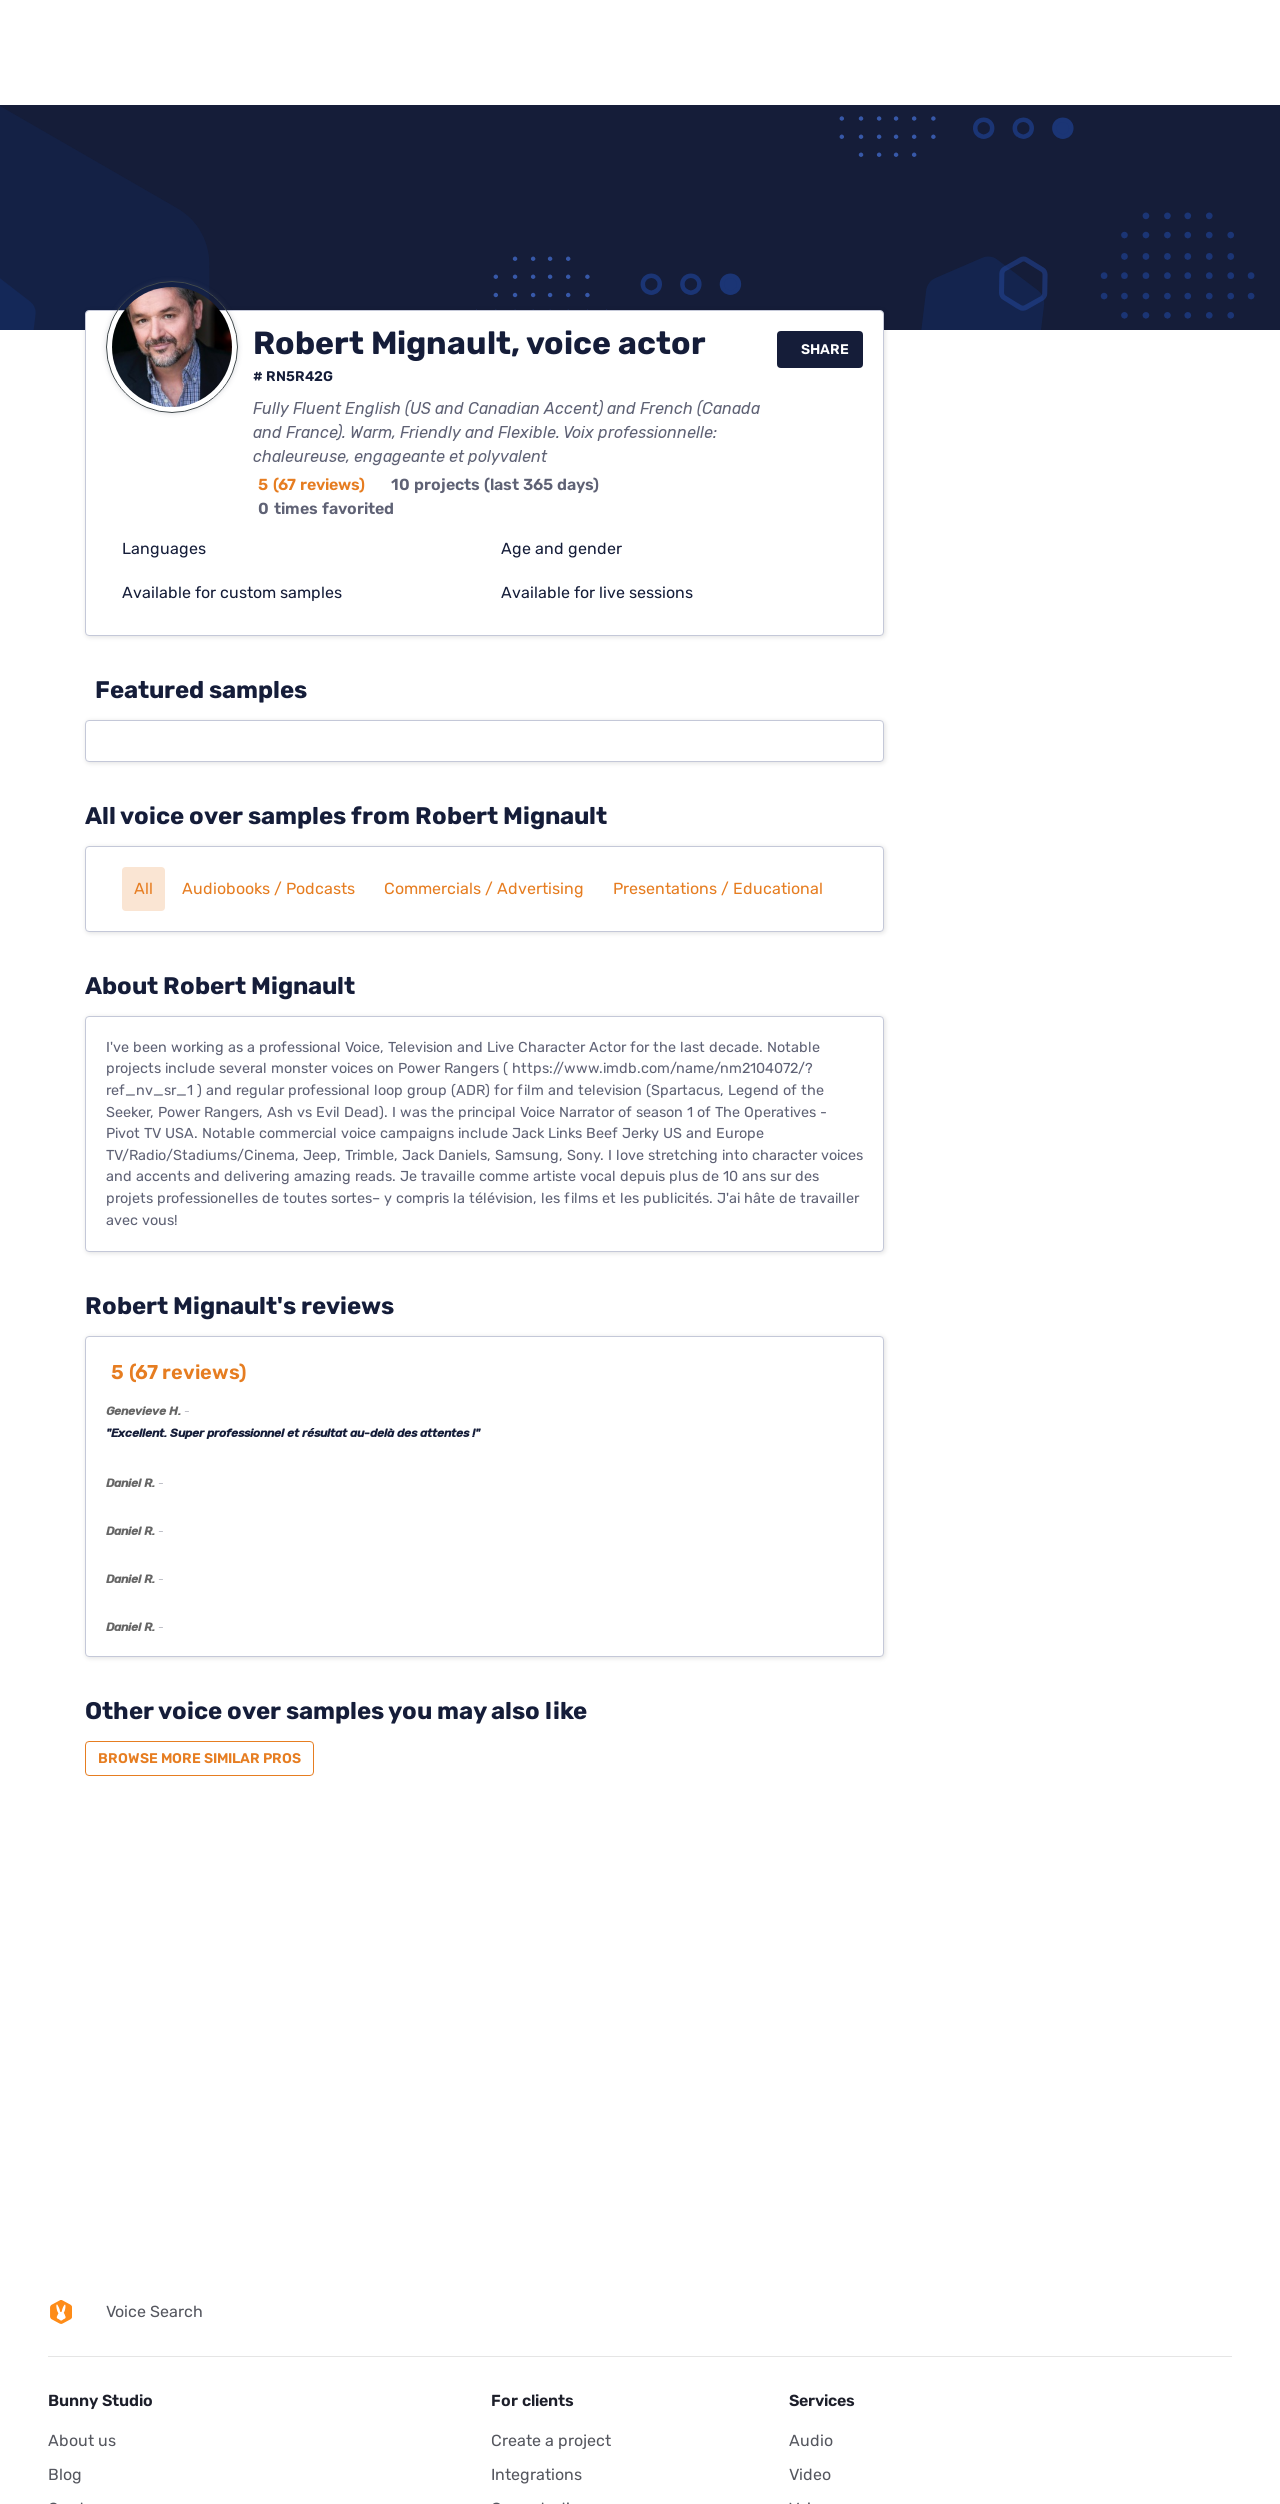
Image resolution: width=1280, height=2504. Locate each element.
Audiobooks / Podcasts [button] (268, 888)
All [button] (143, 888)
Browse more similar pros (199, 1758)
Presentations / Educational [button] (718, 888)
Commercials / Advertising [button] (484, 888)
